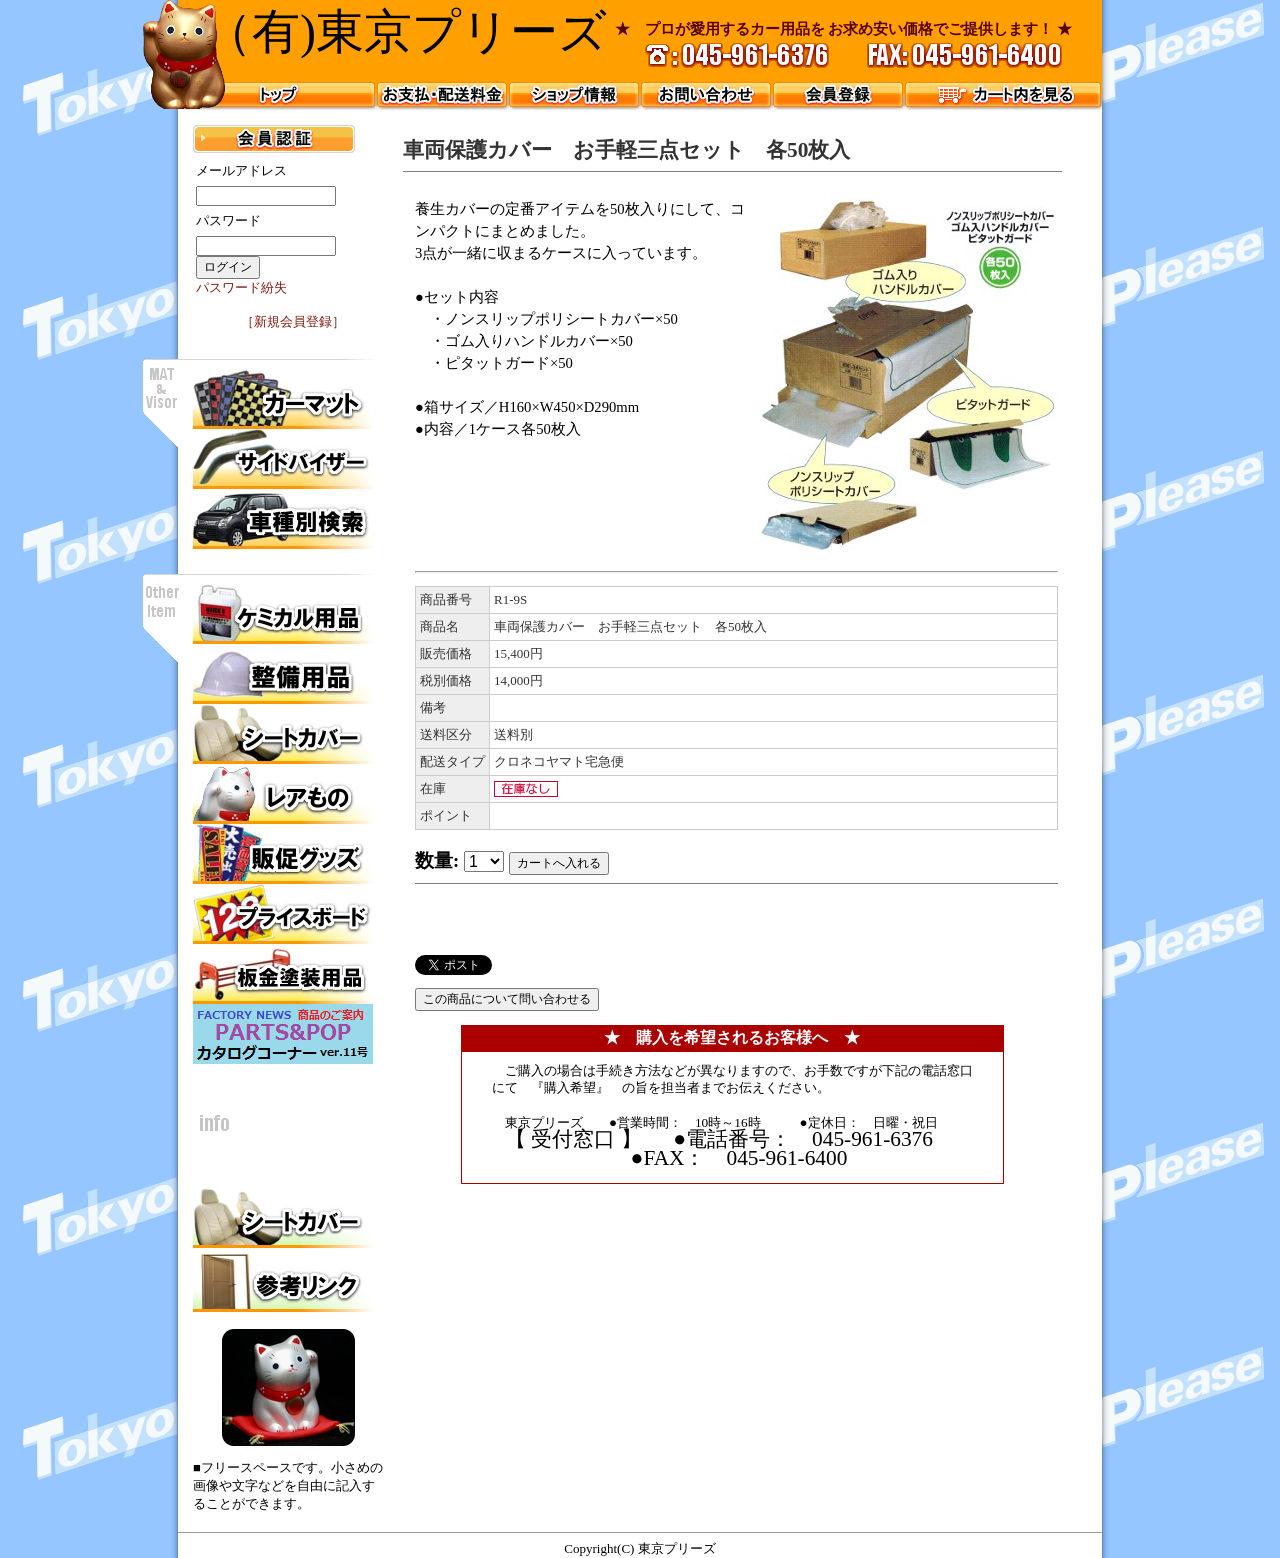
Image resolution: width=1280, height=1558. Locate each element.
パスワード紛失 (241, 287)
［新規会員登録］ (293, 321)
